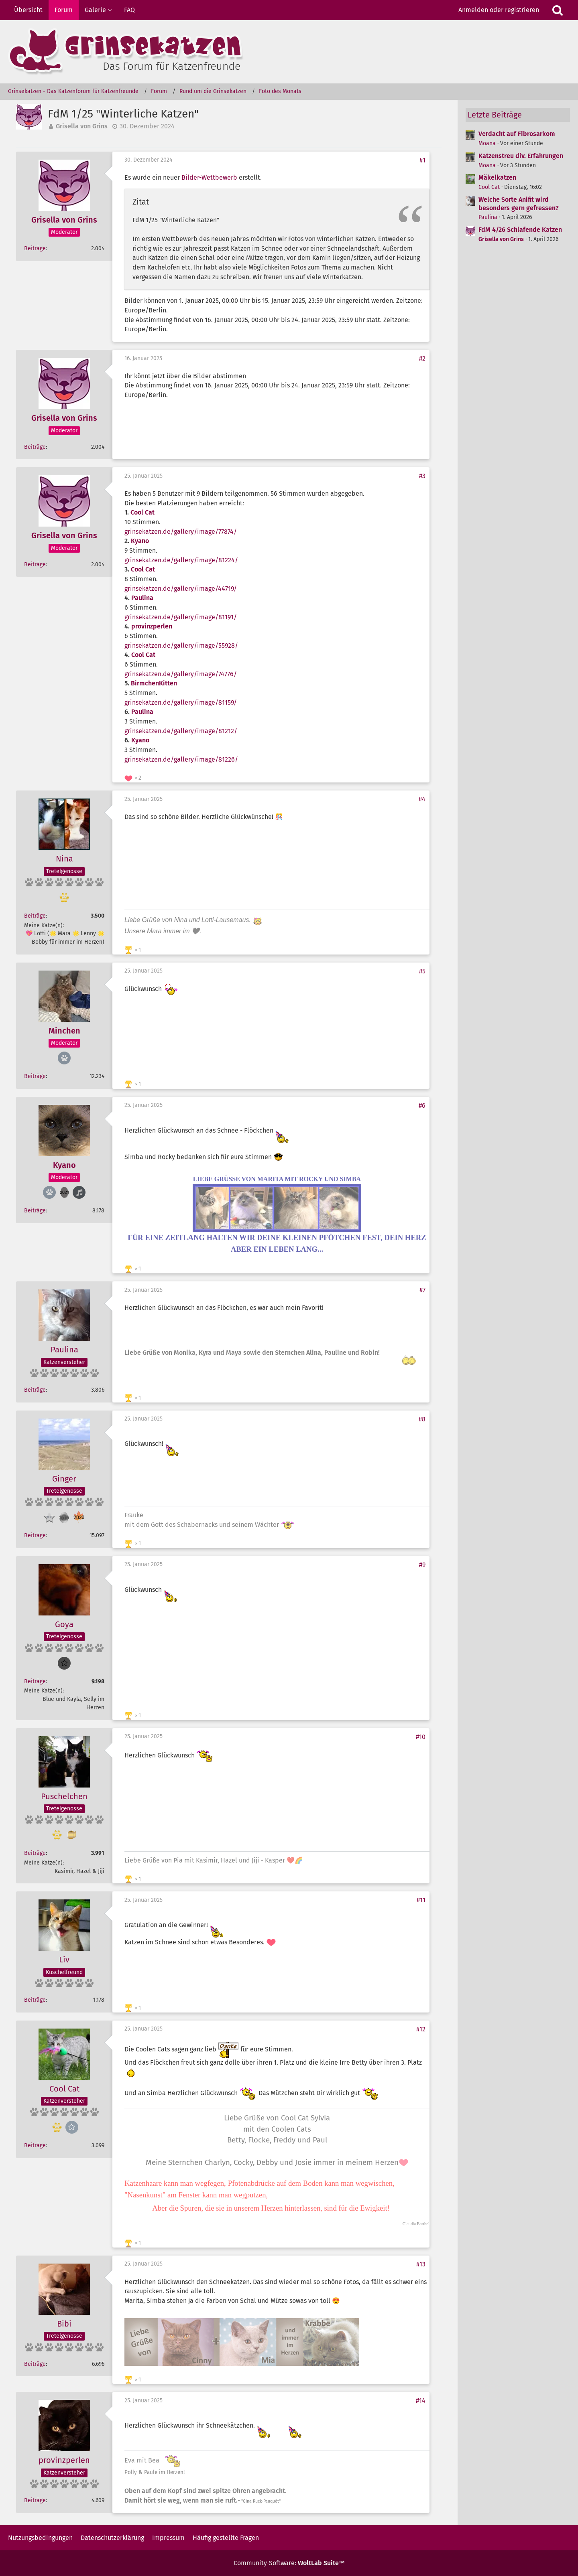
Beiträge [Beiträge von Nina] (35, 915)
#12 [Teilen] (420, 2029)
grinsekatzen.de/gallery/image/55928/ (181, 645)
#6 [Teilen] (422, 1105)
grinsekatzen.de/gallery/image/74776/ (180, 674)
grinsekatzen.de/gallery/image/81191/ (180, 617)
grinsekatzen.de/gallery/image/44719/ (180, 588)
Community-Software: (289, 2563)
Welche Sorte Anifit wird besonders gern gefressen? (518, 204)
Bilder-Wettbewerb (209, 177)
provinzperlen (151, 626)
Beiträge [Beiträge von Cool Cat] (35, 2145)
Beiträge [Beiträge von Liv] (35, 1999)
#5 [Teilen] (422, 971)
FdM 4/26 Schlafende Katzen (520, 229)
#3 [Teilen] (422, 476)
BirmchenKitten (154, 683)
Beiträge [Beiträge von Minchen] (35, 1076)
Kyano (140, 541)
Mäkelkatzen (497, 177)
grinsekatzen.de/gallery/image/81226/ (181, 759)
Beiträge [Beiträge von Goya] (35, 1681)
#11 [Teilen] (421, 1900)
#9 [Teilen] (422, 1565)
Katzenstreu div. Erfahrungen (520, 156)
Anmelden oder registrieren (498, 10)
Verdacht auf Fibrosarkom (516, 134)
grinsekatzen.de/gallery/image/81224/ (181, 560)
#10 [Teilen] (420, 1737)
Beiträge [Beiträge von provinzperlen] (35, 2500)
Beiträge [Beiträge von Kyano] (35, 1210)
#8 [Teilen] (422, 1419)
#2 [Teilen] (422, 358)
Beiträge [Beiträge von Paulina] (35, 1389)
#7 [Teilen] (422, 1290)
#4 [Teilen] (422, 799)
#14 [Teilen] (420, 2400)
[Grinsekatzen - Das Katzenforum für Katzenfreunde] (289, 51)
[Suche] (557, 10)
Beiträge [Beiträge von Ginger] (35, 1535)
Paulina (142, 598)
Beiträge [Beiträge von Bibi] (35, 2364)
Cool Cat (142, 512)
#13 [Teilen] (420, 2264)
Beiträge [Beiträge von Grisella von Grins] (35, 248)
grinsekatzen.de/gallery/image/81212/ (180, 731)
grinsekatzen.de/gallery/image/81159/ (180, 702)
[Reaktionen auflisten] (133, 777)
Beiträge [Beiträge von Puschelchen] (35, 1853)
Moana (487, 143)
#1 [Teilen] (422, 160)
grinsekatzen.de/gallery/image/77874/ (180, 531)
